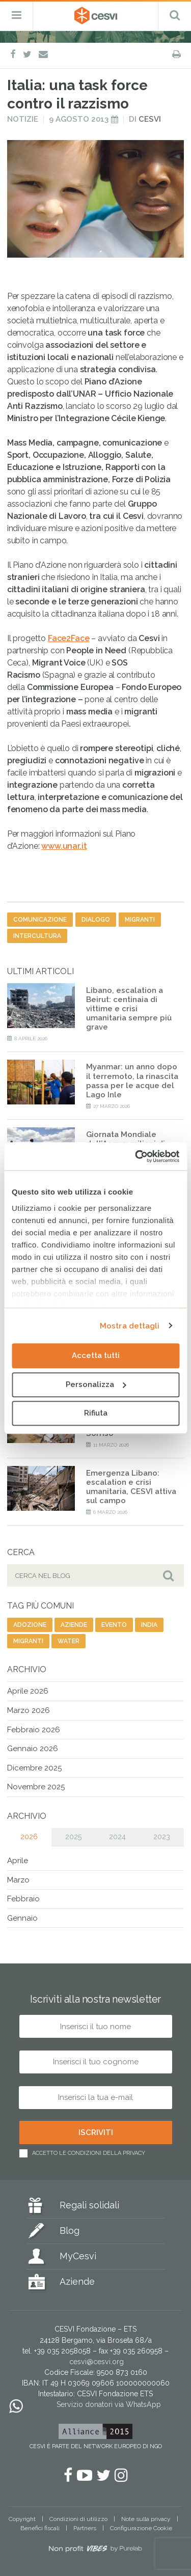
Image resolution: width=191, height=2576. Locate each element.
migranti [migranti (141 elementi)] (28, 1641)
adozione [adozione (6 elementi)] (29, 1624)
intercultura (37, 935)
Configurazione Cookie (141, 2528)
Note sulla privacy (146, 2519)
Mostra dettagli (130, 1326)
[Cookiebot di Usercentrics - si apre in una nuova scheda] (136, 1156)
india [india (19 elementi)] (149, 1624)
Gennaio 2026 (32, 1748)
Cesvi (150, 119)
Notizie (22, 119)
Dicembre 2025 (34, 1767)
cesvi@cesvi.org (96, 2362)
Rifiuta (95, 1413)
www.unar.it (64, 846)
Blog (69, 2230)
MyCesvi (78, 2256)
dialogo (95, 919)
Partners (84, 2528)
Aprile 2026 (27, 1691)
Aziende (77, 2281)
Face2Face (69, 638)
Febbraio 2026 (33, 1729)
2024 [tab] (117, 1837)
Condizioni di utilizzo (78, 2519)
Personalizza (96, 1384)
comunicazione (40, 919)
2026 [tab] (29, 1837)
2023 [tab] (161, 1837)
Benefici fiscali (40, 2528)
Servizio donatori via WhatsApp (109, 2404)
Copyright (22, 2519)
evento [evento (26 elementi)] (114, 1624)
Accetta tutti (96, 1355)
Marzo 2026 (28, 1710)
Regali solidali (89, 2205)
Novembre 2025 (36, 1786)
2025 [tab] (73, 1837)
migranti (140, 919)
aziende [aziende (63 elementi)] (74, 1624)
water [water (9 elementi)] (68, 1641)
